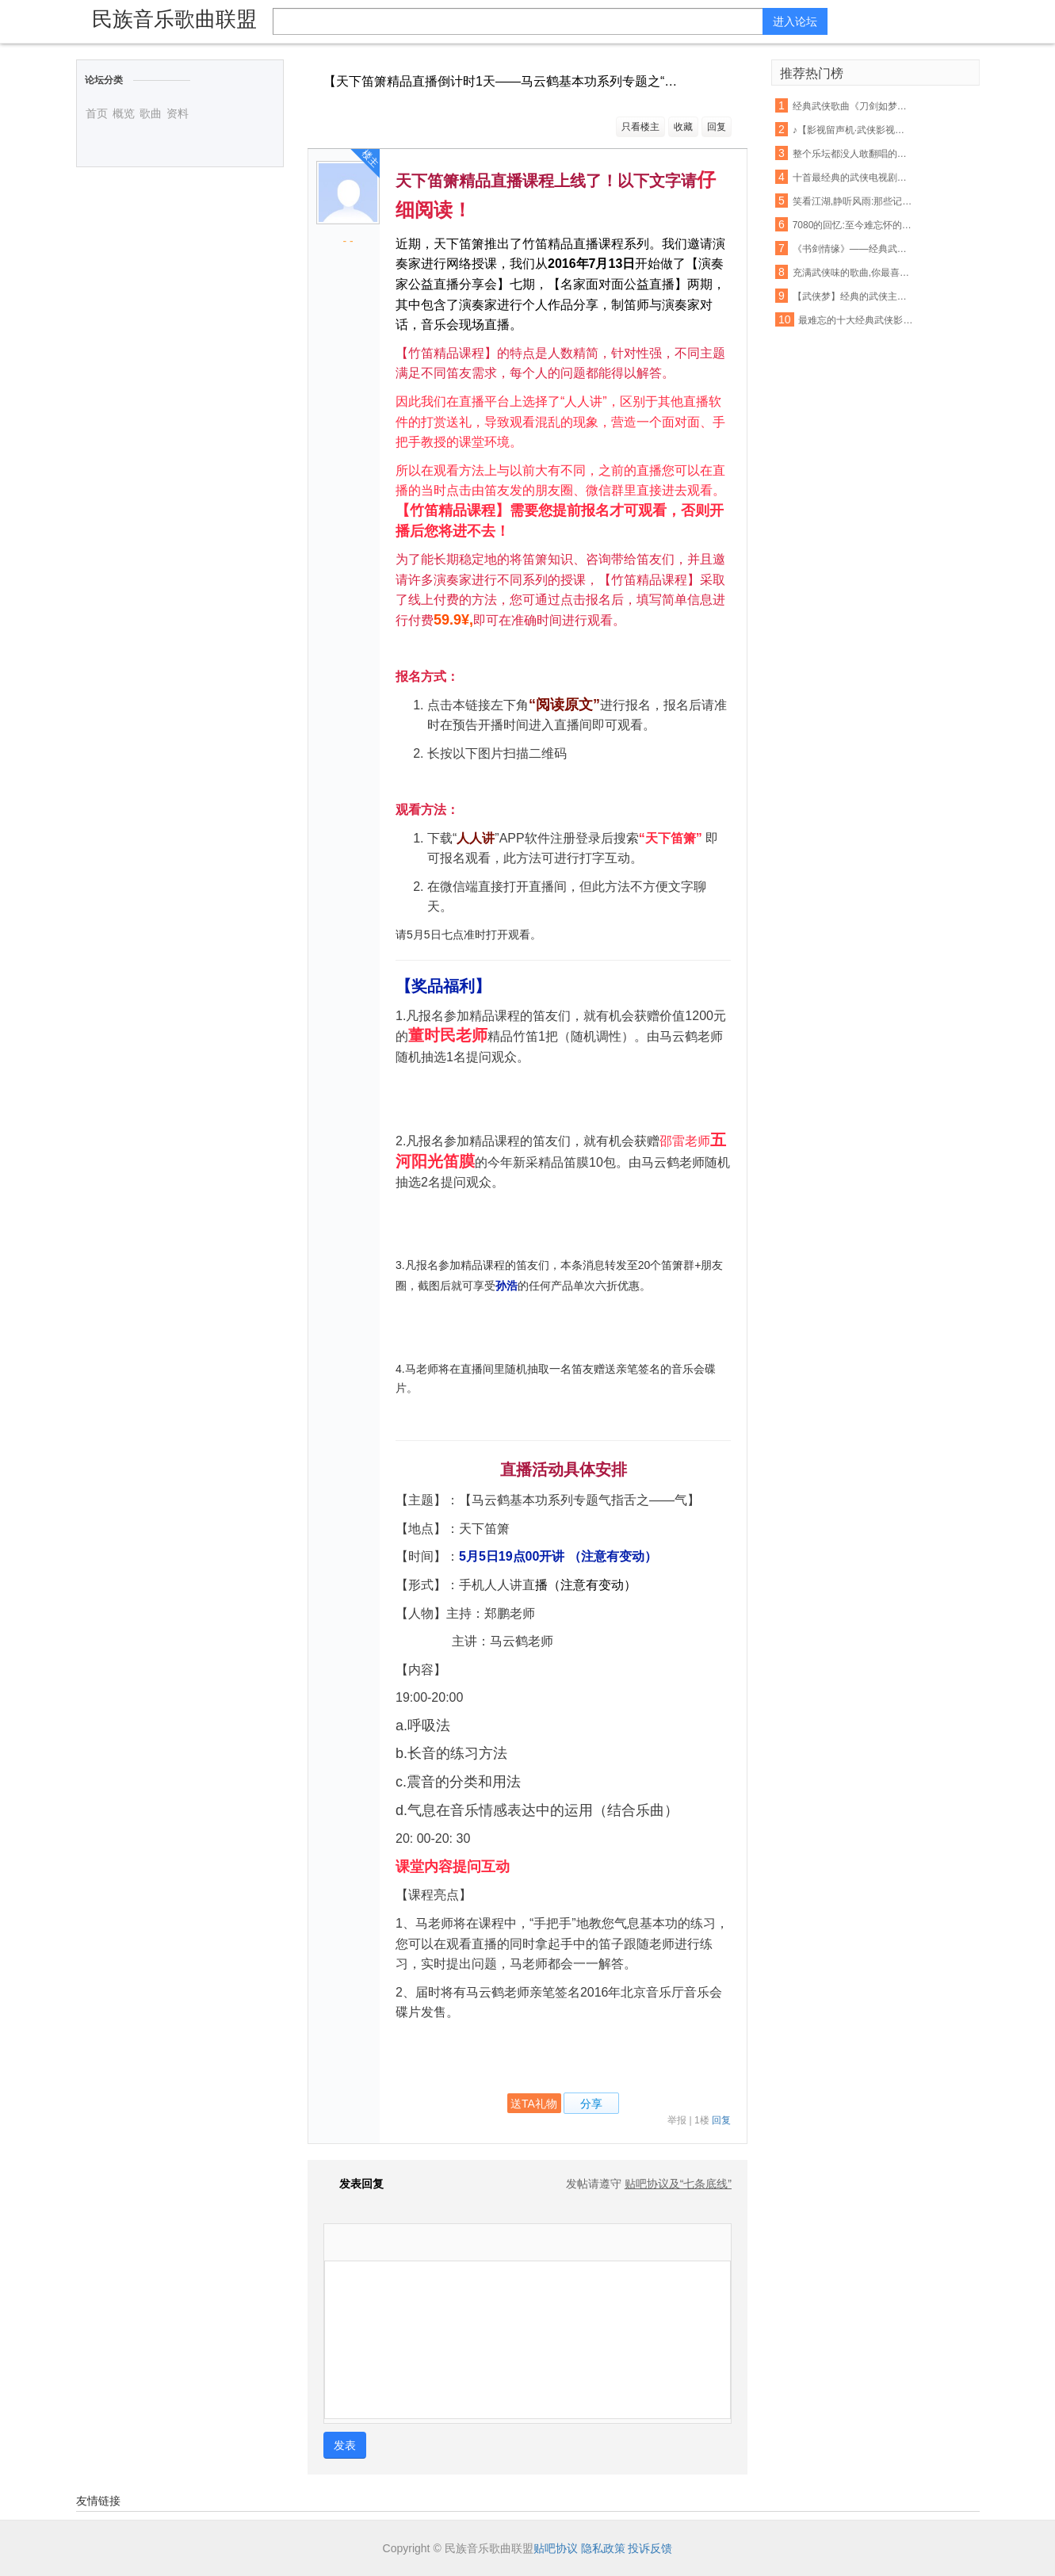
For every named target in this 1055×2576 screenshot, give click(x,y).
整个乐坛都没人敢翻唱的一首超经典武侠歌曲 (853, 153)
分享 (591, 2103)
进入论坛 (795, 21)
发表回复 (353, 2183)
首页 (97, 113)
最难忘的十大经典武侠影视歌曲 (858, 320)
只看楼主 (640, 126)
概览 (124, 113)
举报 (676, 2120)
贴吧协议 (555, 2548)
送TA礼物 (533, 2103)
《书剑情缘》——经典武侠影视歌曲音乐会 (853, 248)
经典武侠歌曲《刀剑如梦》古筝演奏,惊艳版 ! (853, 106)
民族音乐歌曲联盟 (174, 19)
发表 (345, 2445)
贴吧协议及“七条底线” (678, 2183)
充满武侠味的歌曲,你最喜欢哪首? (853, 272)
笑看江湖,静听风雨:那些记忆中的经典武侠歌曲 (853, 201)
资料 (177, 113)
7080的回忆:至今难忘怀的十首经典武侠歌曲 (853, 225)
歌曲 (151, 113)
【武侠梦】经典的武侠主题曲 (853, 296)
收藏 (683, 126)
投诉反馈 (650, 2548)
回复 (716, 126)
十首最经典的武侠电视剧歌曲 (853, 177)
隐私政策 (603, 2548)
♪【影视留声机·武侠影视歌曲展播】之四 (853, 130)
